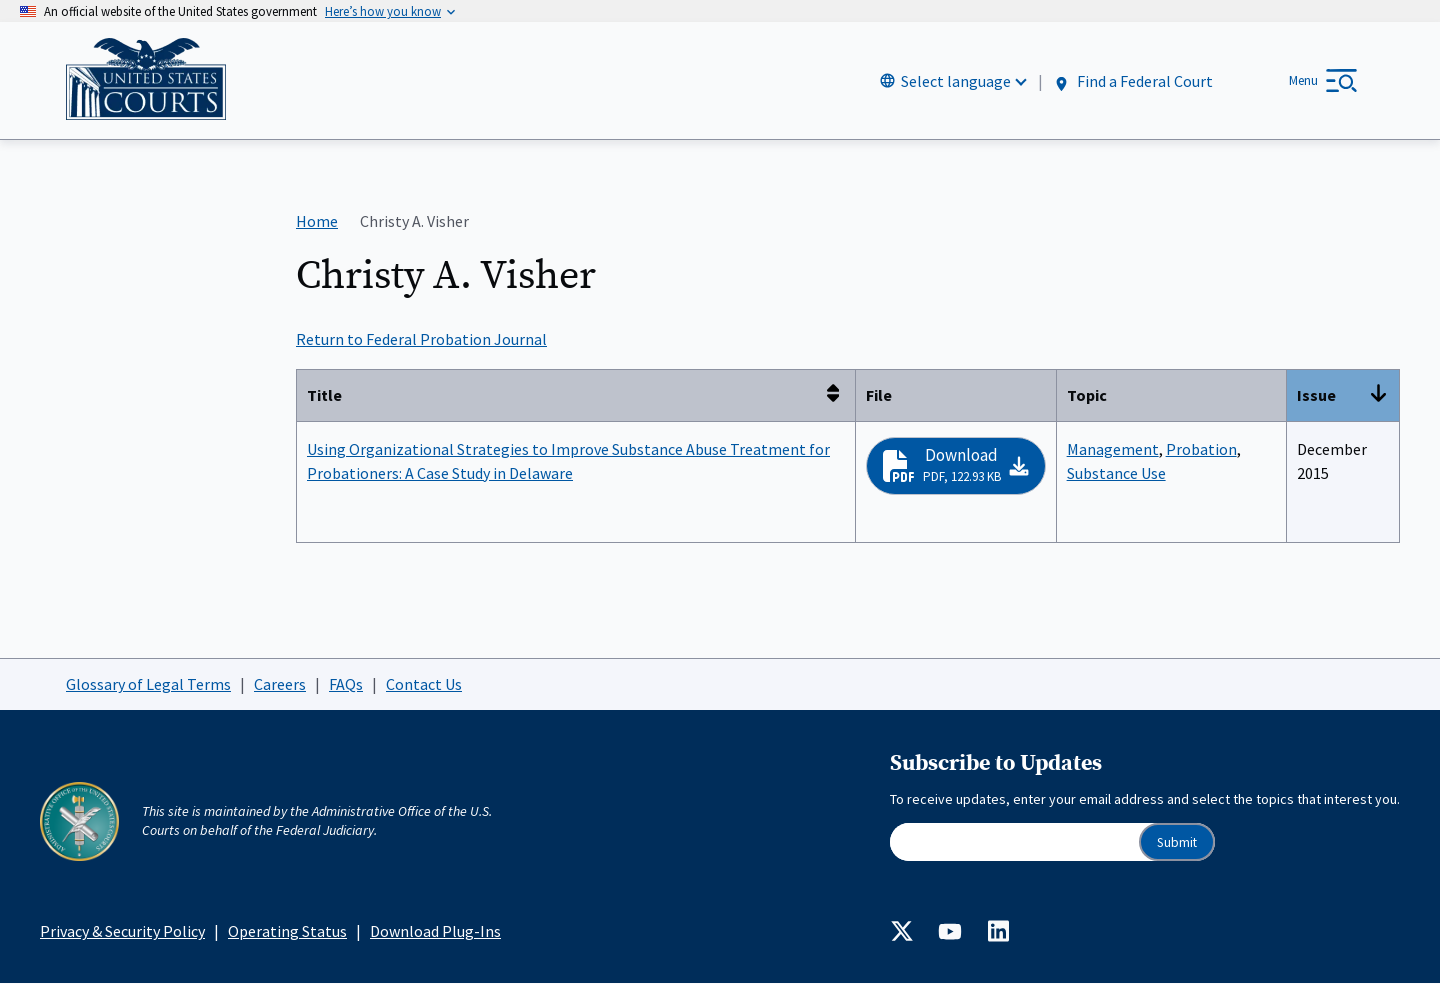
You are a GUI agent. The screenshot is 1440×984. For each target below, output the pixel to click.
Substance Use (1116, 473)
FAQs (346, 684)
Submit (1177, 842)
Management (1113, 449)
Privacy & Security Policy (122, 931)
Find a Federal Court (1132, 81)
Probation (1201, 449)
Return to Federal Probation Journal (421, 340)
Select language (956, 81)
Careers (280, 684)
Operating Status (287, 931)
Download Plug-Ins (435, 931)
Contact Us (424, 684)
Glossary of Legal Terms (148, 684)
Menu (1303, 80)
